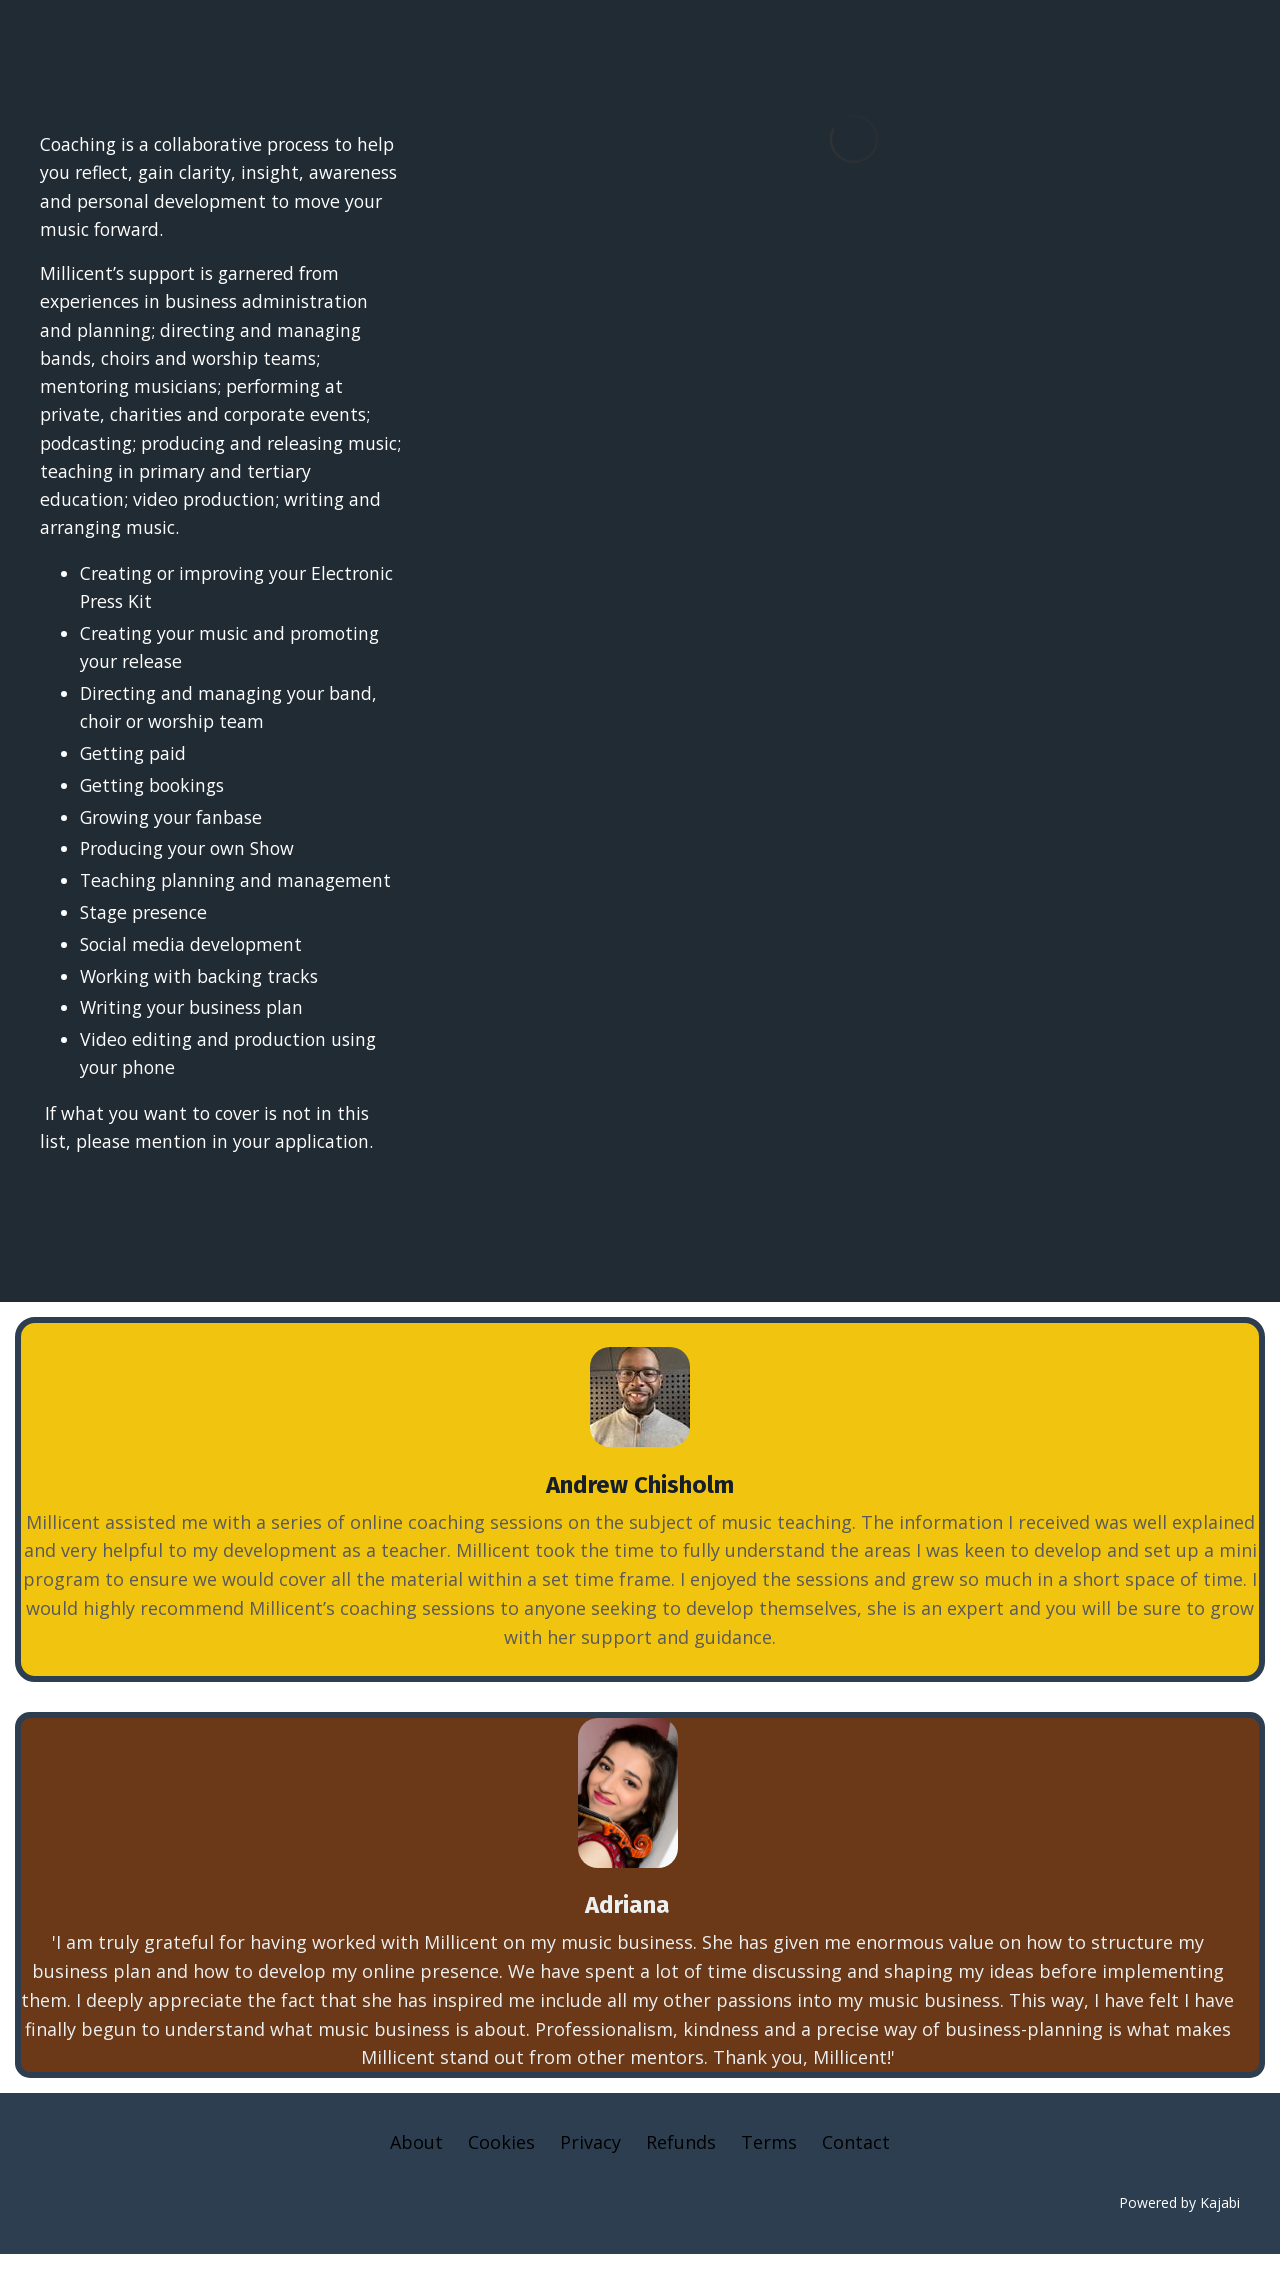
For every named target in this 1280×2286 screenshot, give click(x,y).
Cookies (501, 2174)
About (416, 2174)
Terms (769, 2174)
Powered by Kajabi (1179, 2233)
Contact (856, 2174)
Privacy (590, 2174)
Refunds (681, 2174)
